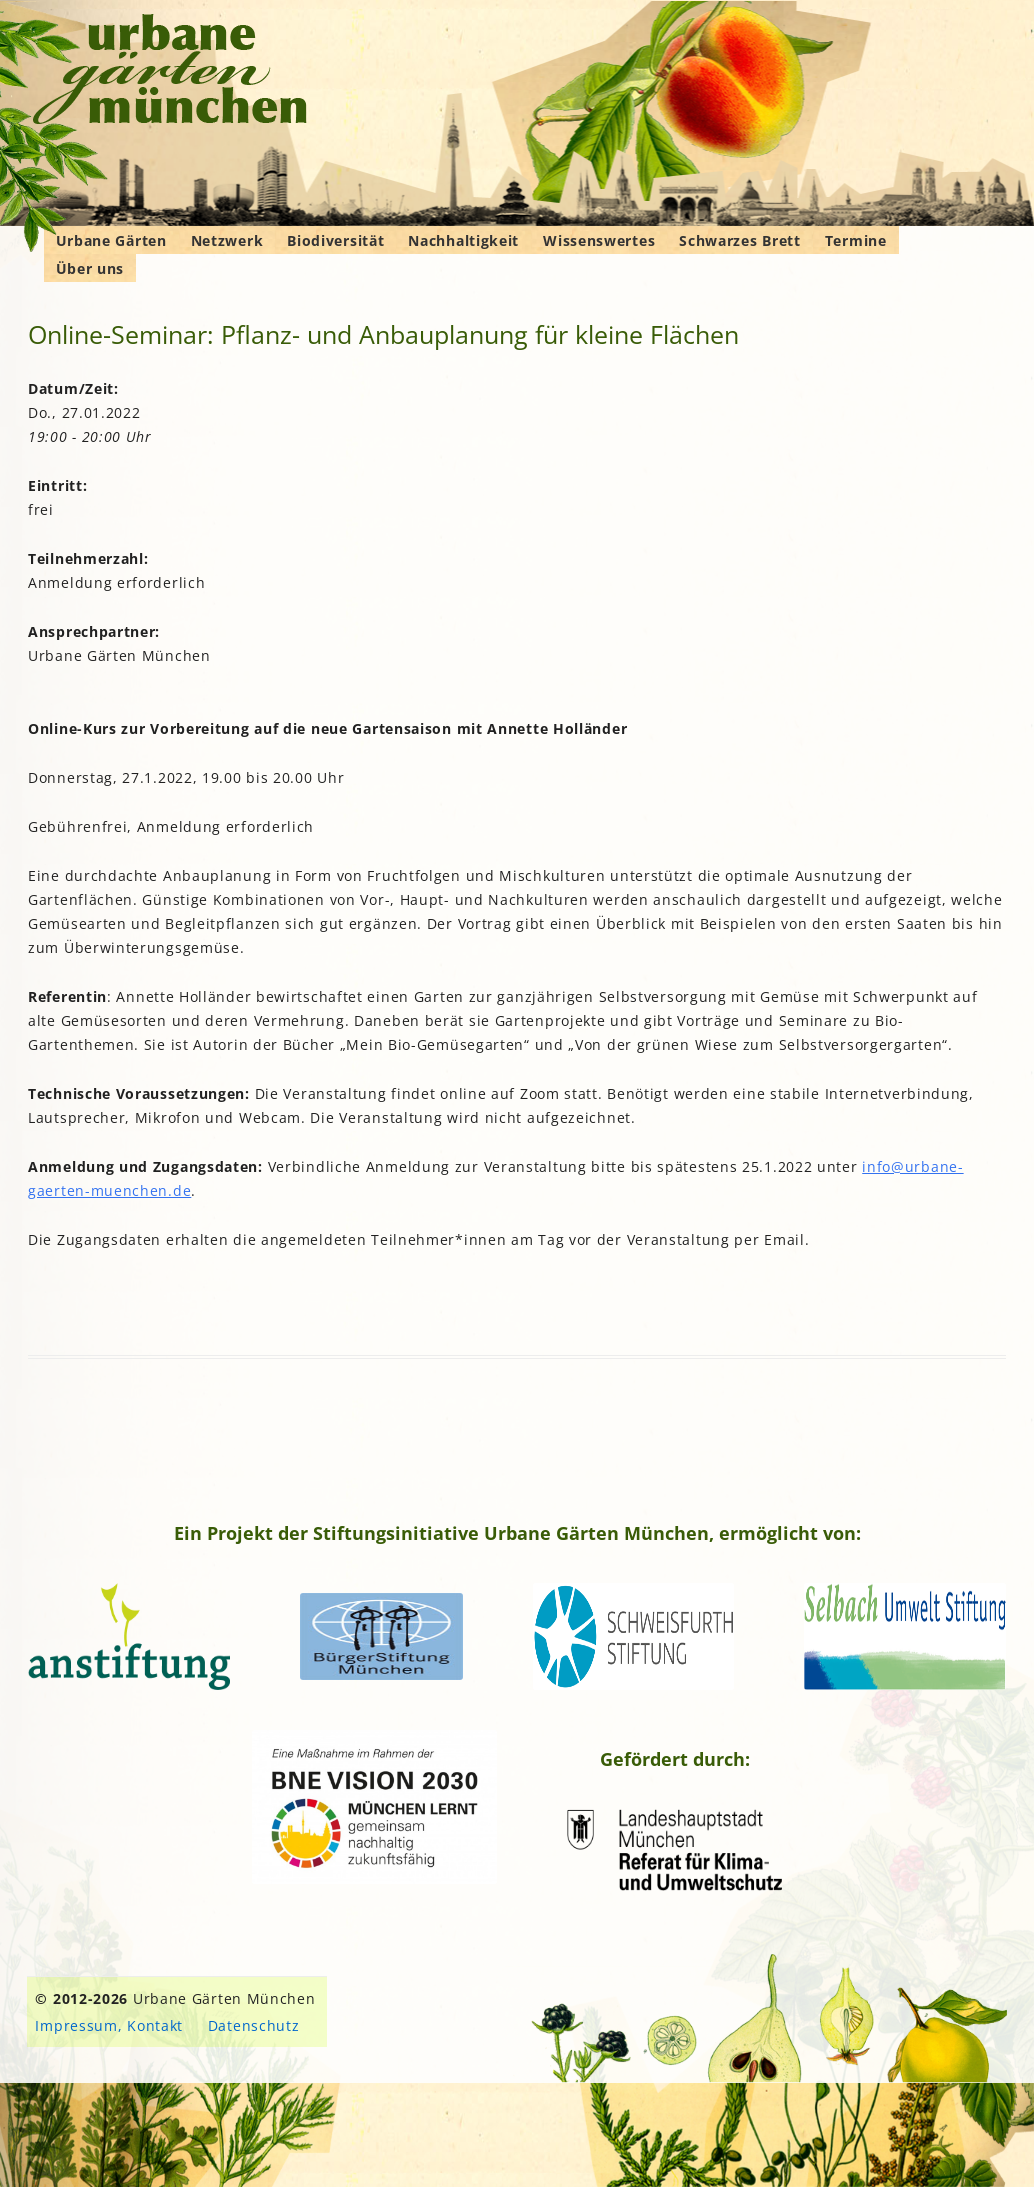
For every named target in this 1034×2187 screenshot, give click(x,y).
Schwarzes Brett (740, 240)
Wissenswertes (599, 240)
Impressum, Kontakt (109, 2025)
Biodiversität (335, 240)
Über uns (90, 268)
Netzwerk (227, 240)
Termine (856, 240)
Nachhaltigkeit (463, 240)
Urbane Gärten (111, 240)
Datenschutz (254, 2025)
